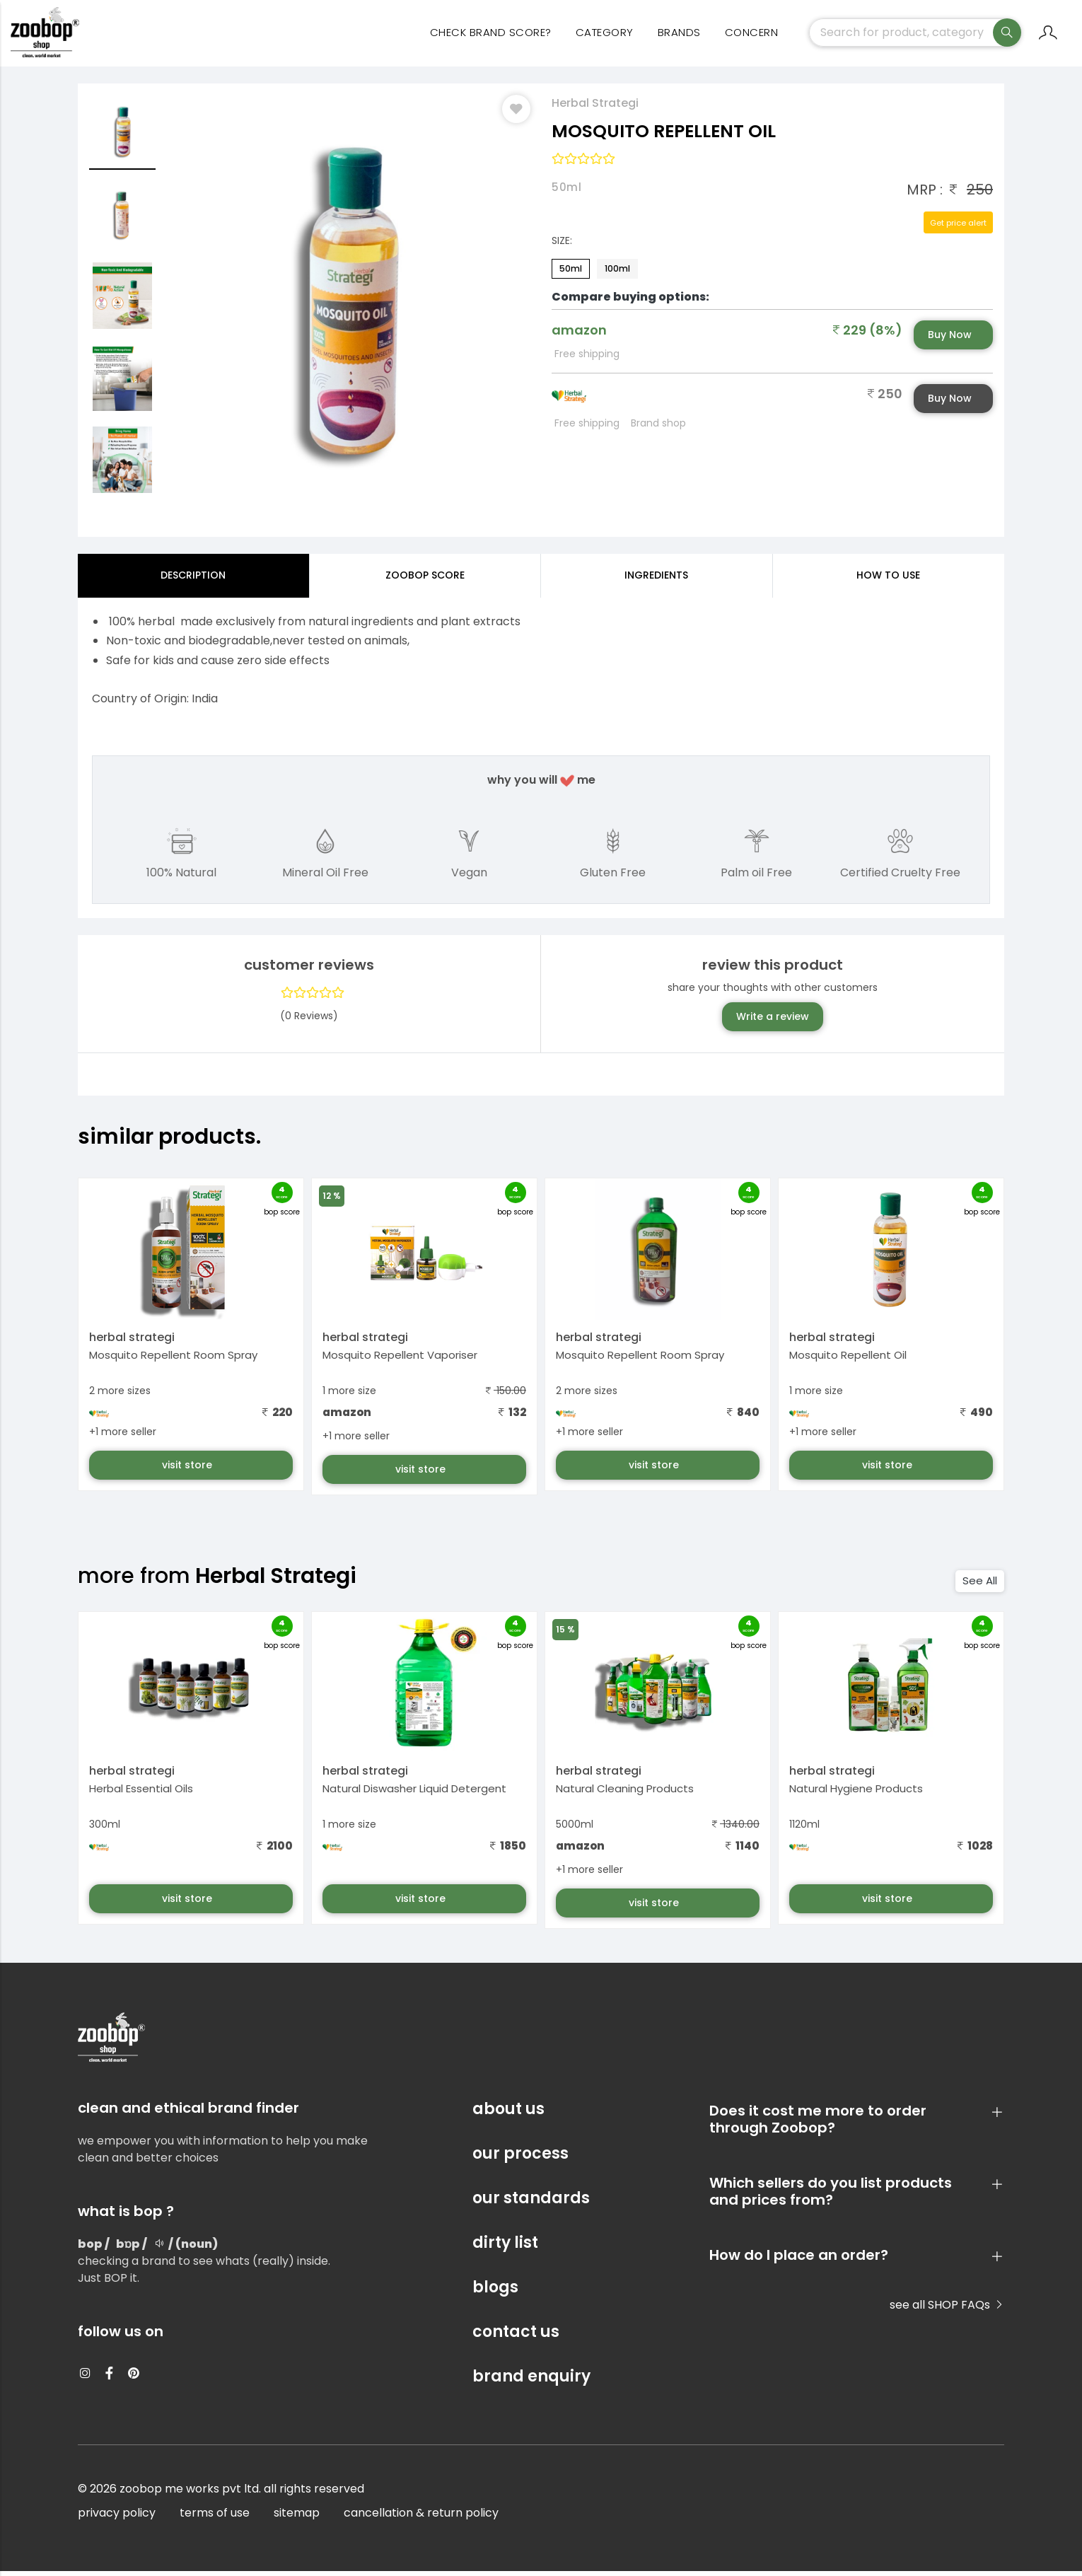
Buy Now (950, 339)
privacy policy (117, 2518)
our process (520, 2158)
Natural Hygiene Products (856, 1793)
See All (979, 1585)
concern (752, 35)
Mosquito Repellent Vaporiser (399, 1359)
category (605, 35)
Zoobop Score (425, 579)
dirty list (505, 2247)
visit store (188, 1470)
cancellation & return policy (421, 2518)
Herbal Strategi (595, 107)
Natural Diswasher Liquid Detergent (414, 1793)
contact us (515, 2337)
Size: (562, 245)
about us (508, 2114)
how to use (888, 579)
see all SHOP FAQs (947, 2310)
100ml (617, 273)
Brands (679, 35)
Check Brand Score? (491, 35)
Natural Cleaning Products (625, 1793)
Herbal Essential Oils (141, 1793)
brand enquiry (531, 2381)
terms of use (215, 2518)
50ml (570, 273)
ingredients (656, 579)
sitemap (297, 2518)
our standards (531, 2203)
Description (193, 579)
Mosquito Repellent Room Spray (173, 1359)
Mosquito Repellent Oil (848, 1359)
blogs (495, 2292)
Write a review (772, 1021)
